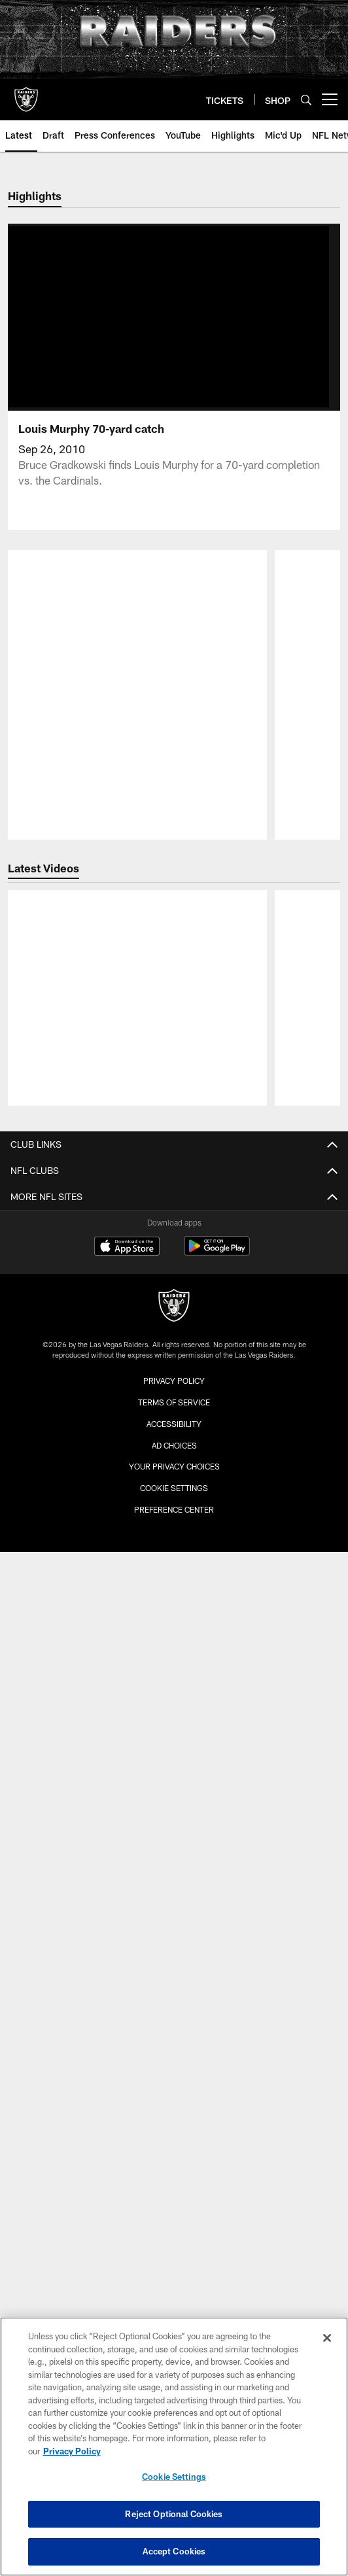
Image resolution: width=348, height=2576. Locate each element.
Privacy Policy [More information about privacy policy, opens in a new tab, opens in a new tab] (72, 2451)
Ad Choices (174, 1368)
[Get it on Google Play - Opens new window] (216, 1176)
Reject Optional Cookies (173, 2514)
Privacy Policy (174, 1304)
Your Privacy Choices (174, 1390)
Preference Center (174, 1432)
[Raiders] (174, 1230)
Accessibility (174, 1347)
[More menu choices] (330, 99)
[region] (174, 2446)
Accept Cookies (174, 2551)
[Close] (327, 2338)
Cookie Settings (174, 1412)
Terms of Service (174, 1325)
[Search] (306, 100)
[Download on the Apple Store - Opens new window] (126, 1171)
